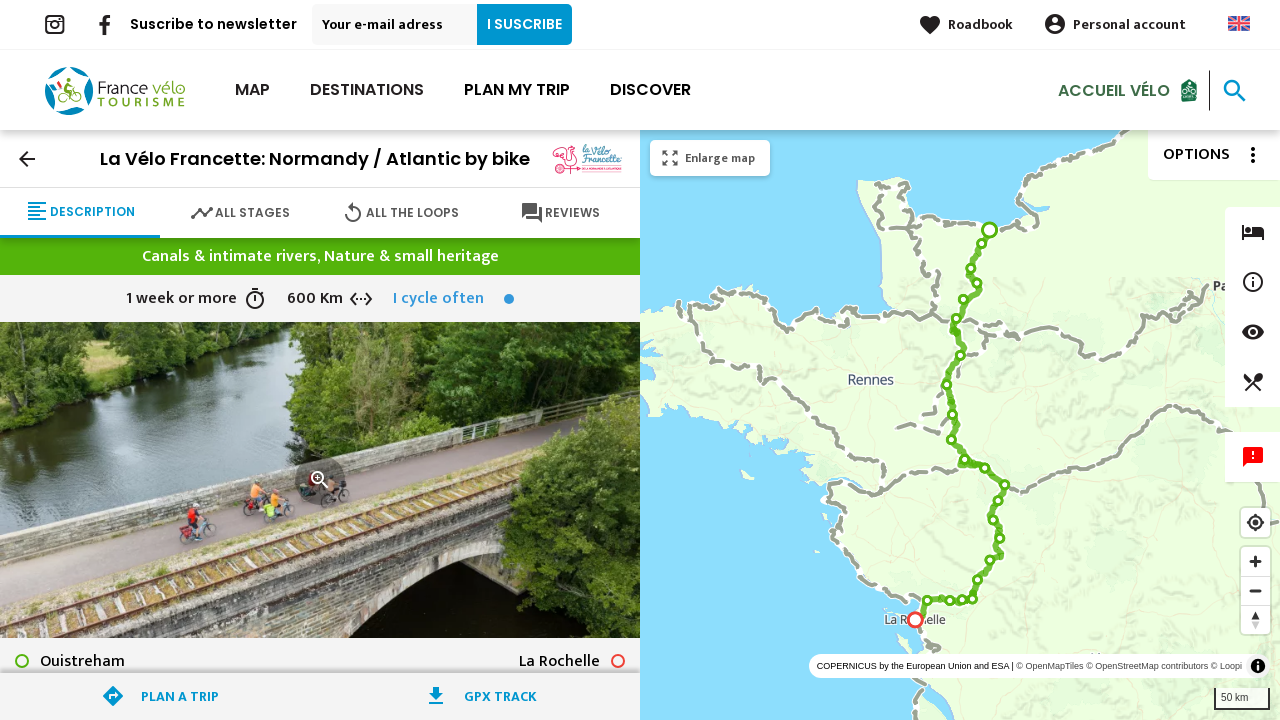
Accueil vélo (1114, 89)
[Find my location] (1255, 522)
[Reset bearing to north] (1255, 619)
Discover (650, 89)
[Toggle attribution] (1258, 666)
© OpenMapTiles (1049, 666)
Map (252, 89)
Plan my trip (517, 89)
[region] (960, 425)
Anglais (1239, 23)
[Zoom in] (1255, 561)
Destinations (367, 89)
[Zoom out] (1255, 590)
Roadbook (980, 24)
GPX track (500, 696)
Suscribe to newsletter (213, 24)
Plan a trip (180, 696)
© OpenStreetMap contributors (1147, 666)
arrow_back (27, 159)
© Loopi (1226, 666)
